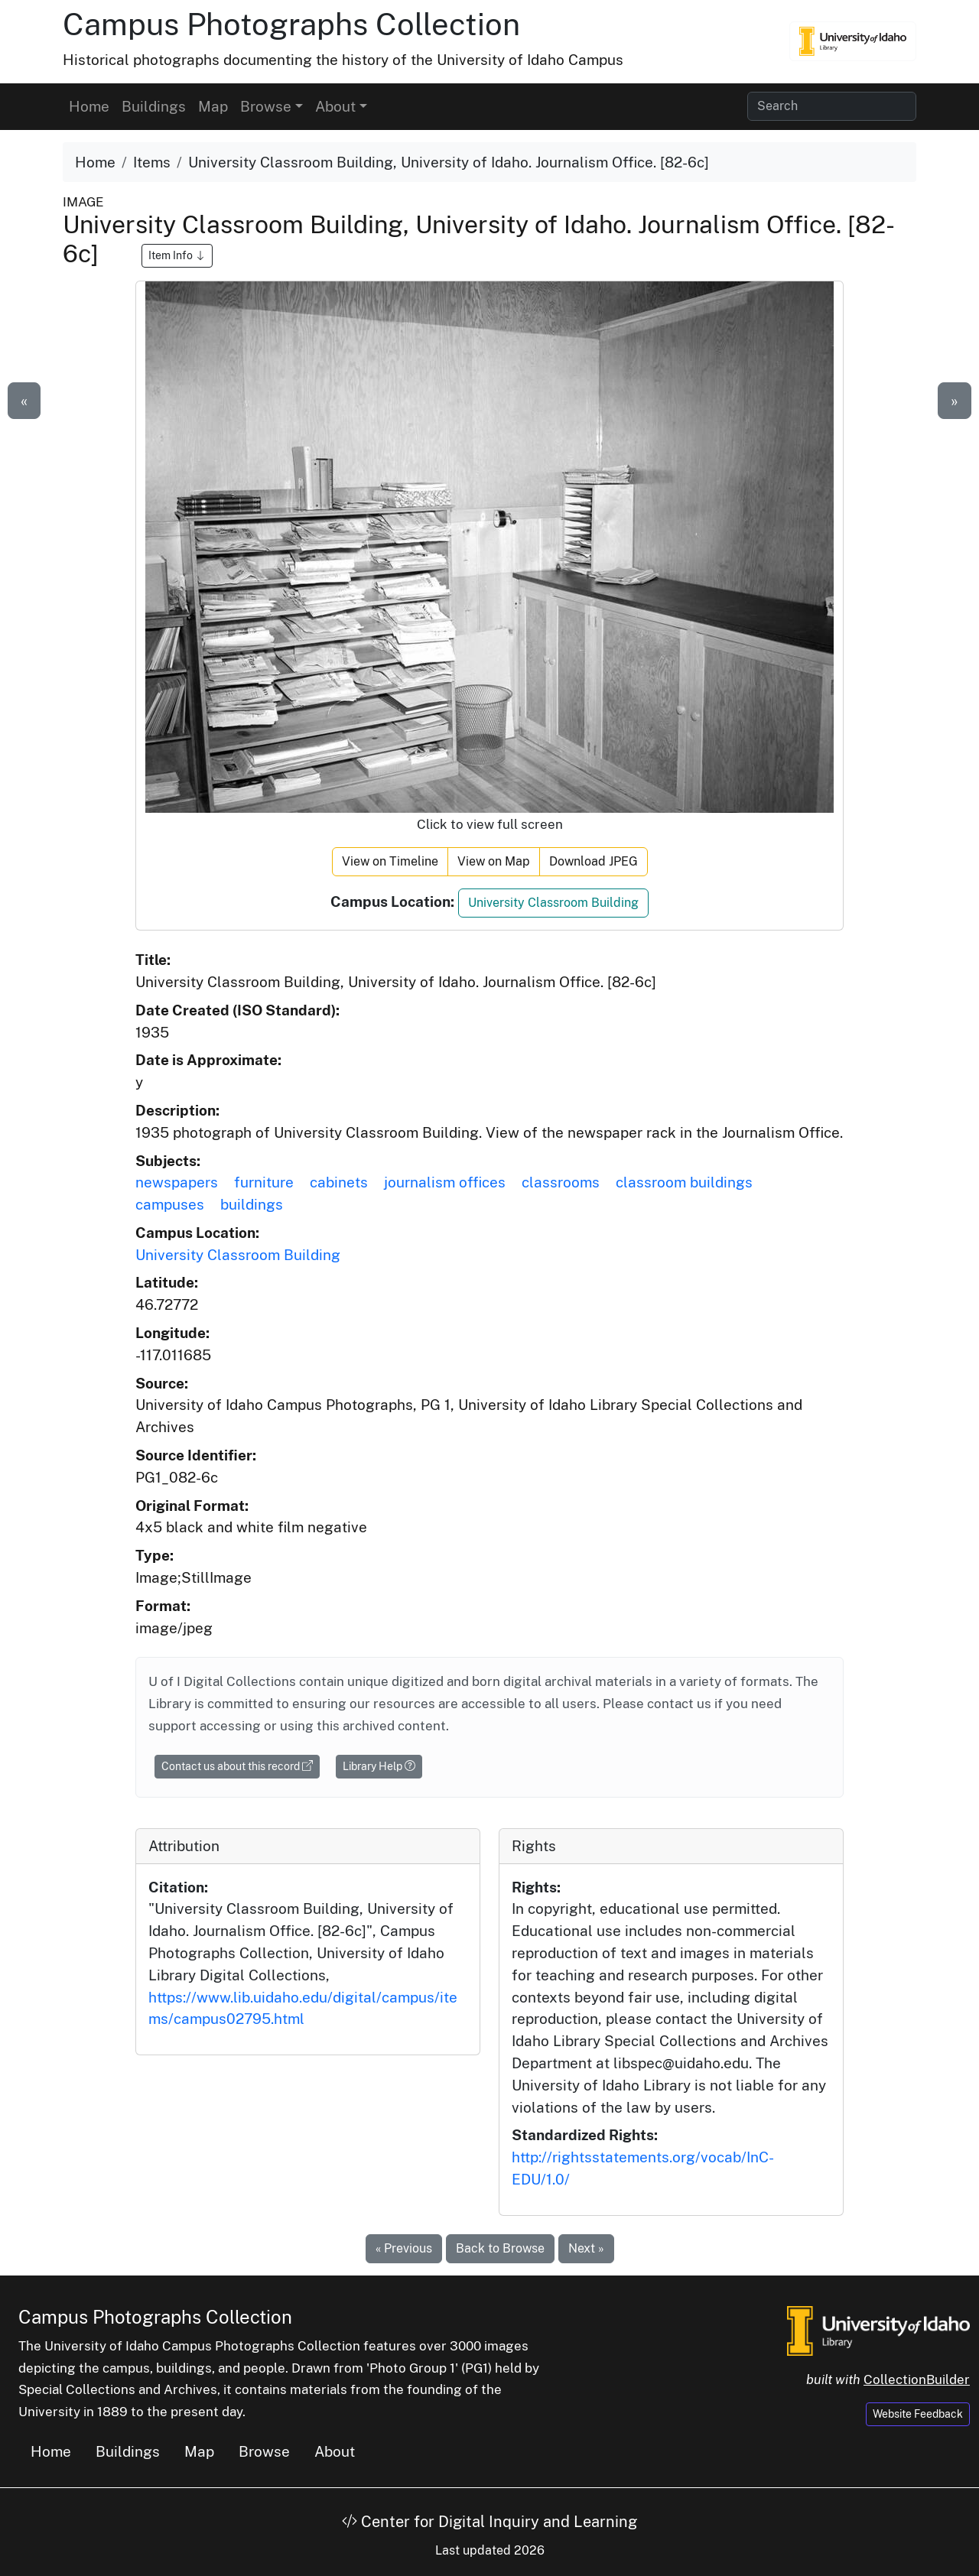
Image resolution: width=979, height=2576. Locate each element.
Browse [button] (265, 106)
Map (213, 106)
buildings (251, 1204)
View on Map (493, 861)
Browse (264, 2451)
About (334, 2451)
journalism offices (445, 1182)
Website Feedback (918, 2414)
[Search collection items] (831, 106)
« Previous (404, 2248)
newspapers (176, 1182)
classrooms (561, 1182)
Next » (586, 2248)
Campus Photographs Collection (291, 24)
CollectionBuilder (917, 2379)
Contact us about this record (237, 1766)
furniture (264, 1182)
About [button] (335, 106)
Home (89, 106)
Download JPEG (593, 861)
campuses (169, 1204)
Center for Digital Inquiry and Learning (489, 2522)
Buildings (154, 106)
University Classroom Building (553, 902)
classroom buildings (684, 1182)
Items (152, 162)
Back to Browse (500, 2248)
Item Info (177, 255)
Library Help (379, 1766)
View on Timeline (390, 861)
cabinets (339, 1182)
